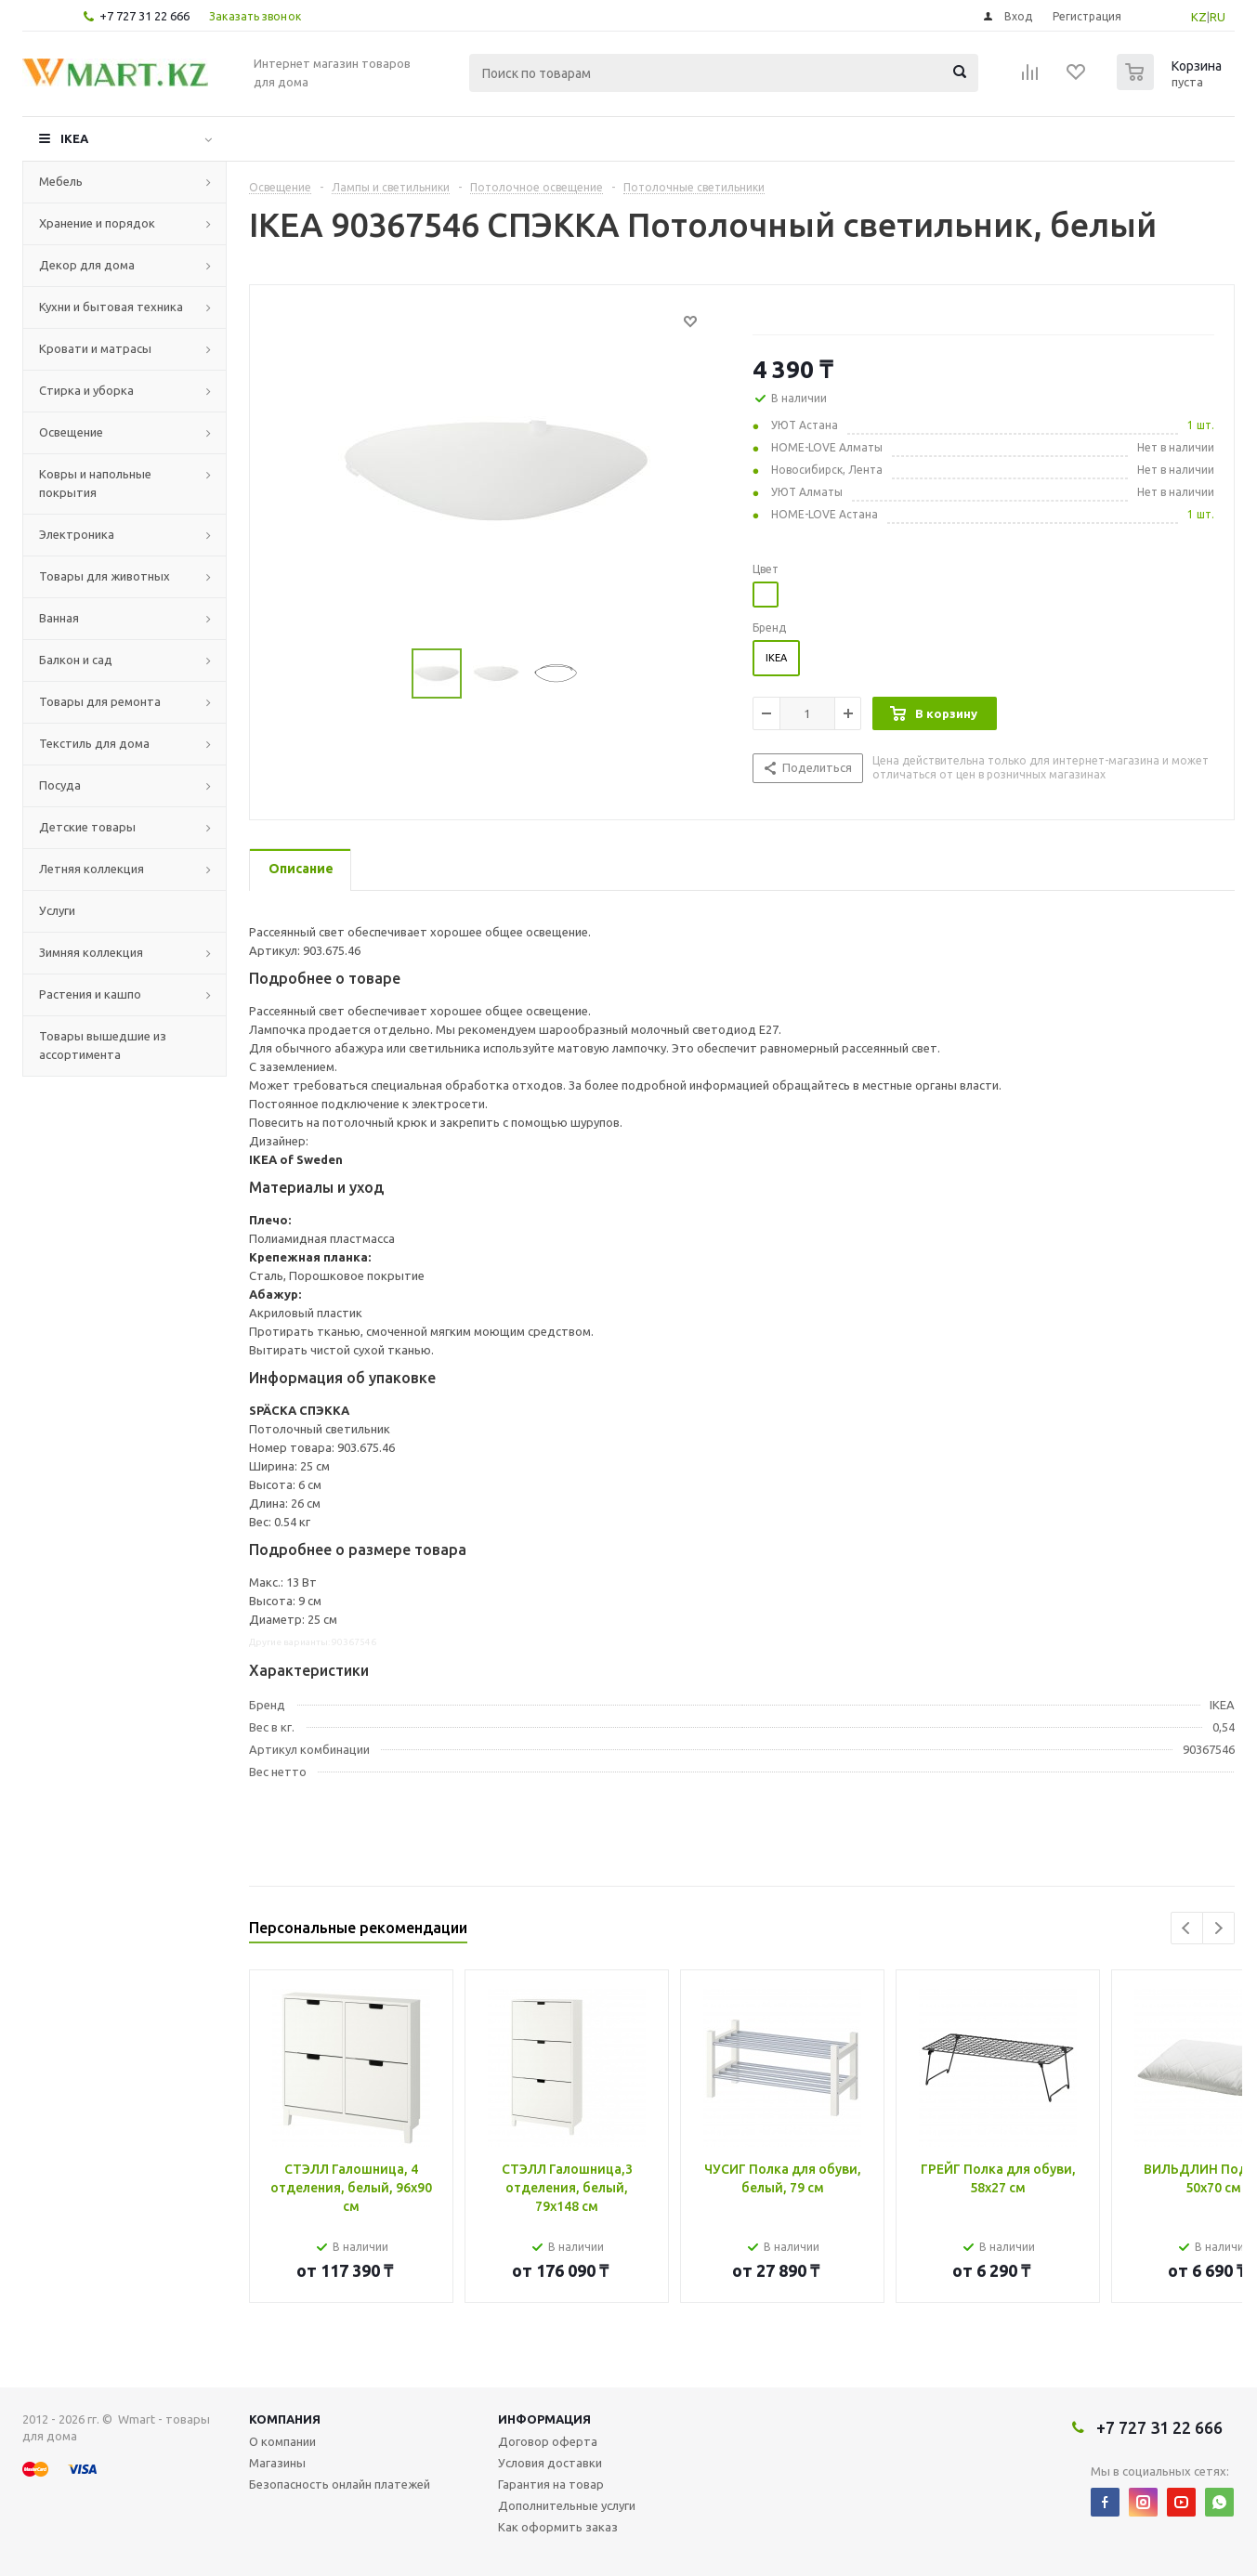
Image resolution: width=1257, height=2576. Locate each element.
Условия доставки (550, 2462)
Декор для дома (87, 264)
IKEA (74, 138)
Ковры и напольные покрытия (95, 483)
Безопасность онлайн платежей (339, 2484)
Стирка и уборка (86, 390)
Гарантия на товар (551, 2484)
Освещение (71, 431)
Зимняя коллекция (91, 952)
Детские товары (87, 826)
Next (1218, 1928)
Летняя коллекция (91, 868)
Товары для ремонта (100, 701)
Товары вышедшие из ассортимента (102, 1045)
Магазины (277, 2462)
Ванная (59, 617)
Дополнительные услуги (566, 2505)
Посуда (60, 784)
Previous (1187, 1928)
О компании (282, 2441)
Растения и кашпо (90, 993)
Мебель (61, 181)
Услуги (57, 910)
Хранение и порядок (97, 222)
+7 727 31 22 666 (144, 15)
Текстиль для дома (94, 743)
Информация (544, 2419)
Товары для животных (104, 575)
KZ (1199, 16)
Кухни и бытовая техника (111, 306)
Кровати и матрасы (95, 348)
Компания (285, 2419)
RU (1217, 16)
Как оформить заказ (558, 2526)
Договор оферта (547, 2441)
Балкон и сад (75, 659)
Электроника (76, 534)
